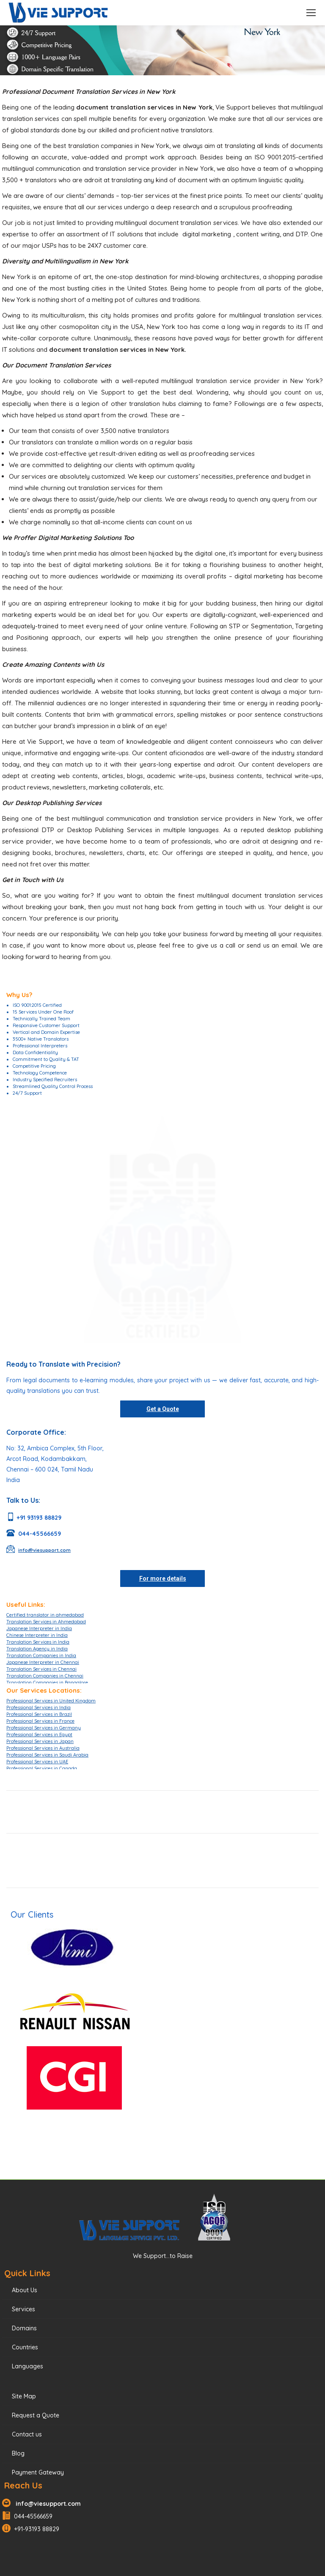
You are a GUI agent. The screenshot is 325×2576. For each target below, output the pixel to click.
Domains (24, 2328)
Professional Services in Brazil (39, 1714)
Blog (18, 2453)
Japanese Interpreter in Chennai (42, 1662)
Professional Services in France (40, 1721)
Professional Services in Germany (43, 1728)
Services (23, 2309)
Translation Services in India (37, 1642)
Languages (27, 2366)
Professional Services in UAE (37, 1762)
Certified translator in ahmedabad (45, 1615)
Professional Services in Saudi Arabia (47, 1755)
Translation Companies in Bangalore (47, 1682)
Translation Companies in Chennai (44, 1676)
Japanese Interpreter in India (39, 1628)
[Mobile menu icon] (311, 12)
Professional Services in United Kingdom (51, 1701)
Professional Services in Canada (41, 1768)
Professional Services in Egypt (39, 1734)
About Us (24, 2290)
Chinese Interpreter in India (37, 1635)
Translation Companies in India (41, 1655)
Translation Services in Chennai (41, 1669)
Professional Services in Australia (43, 1748)
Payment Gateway (38, 2472)
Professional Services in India (38, 1707)
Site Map (24, 2396)
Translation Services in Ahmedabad (46, 1622)
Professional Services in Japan (40, 1741)
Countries (25, 2347)
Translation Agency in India (37, 1649)
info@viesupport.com (46, 2503)
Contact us (27, 2434)
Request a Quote (35, 2415)
